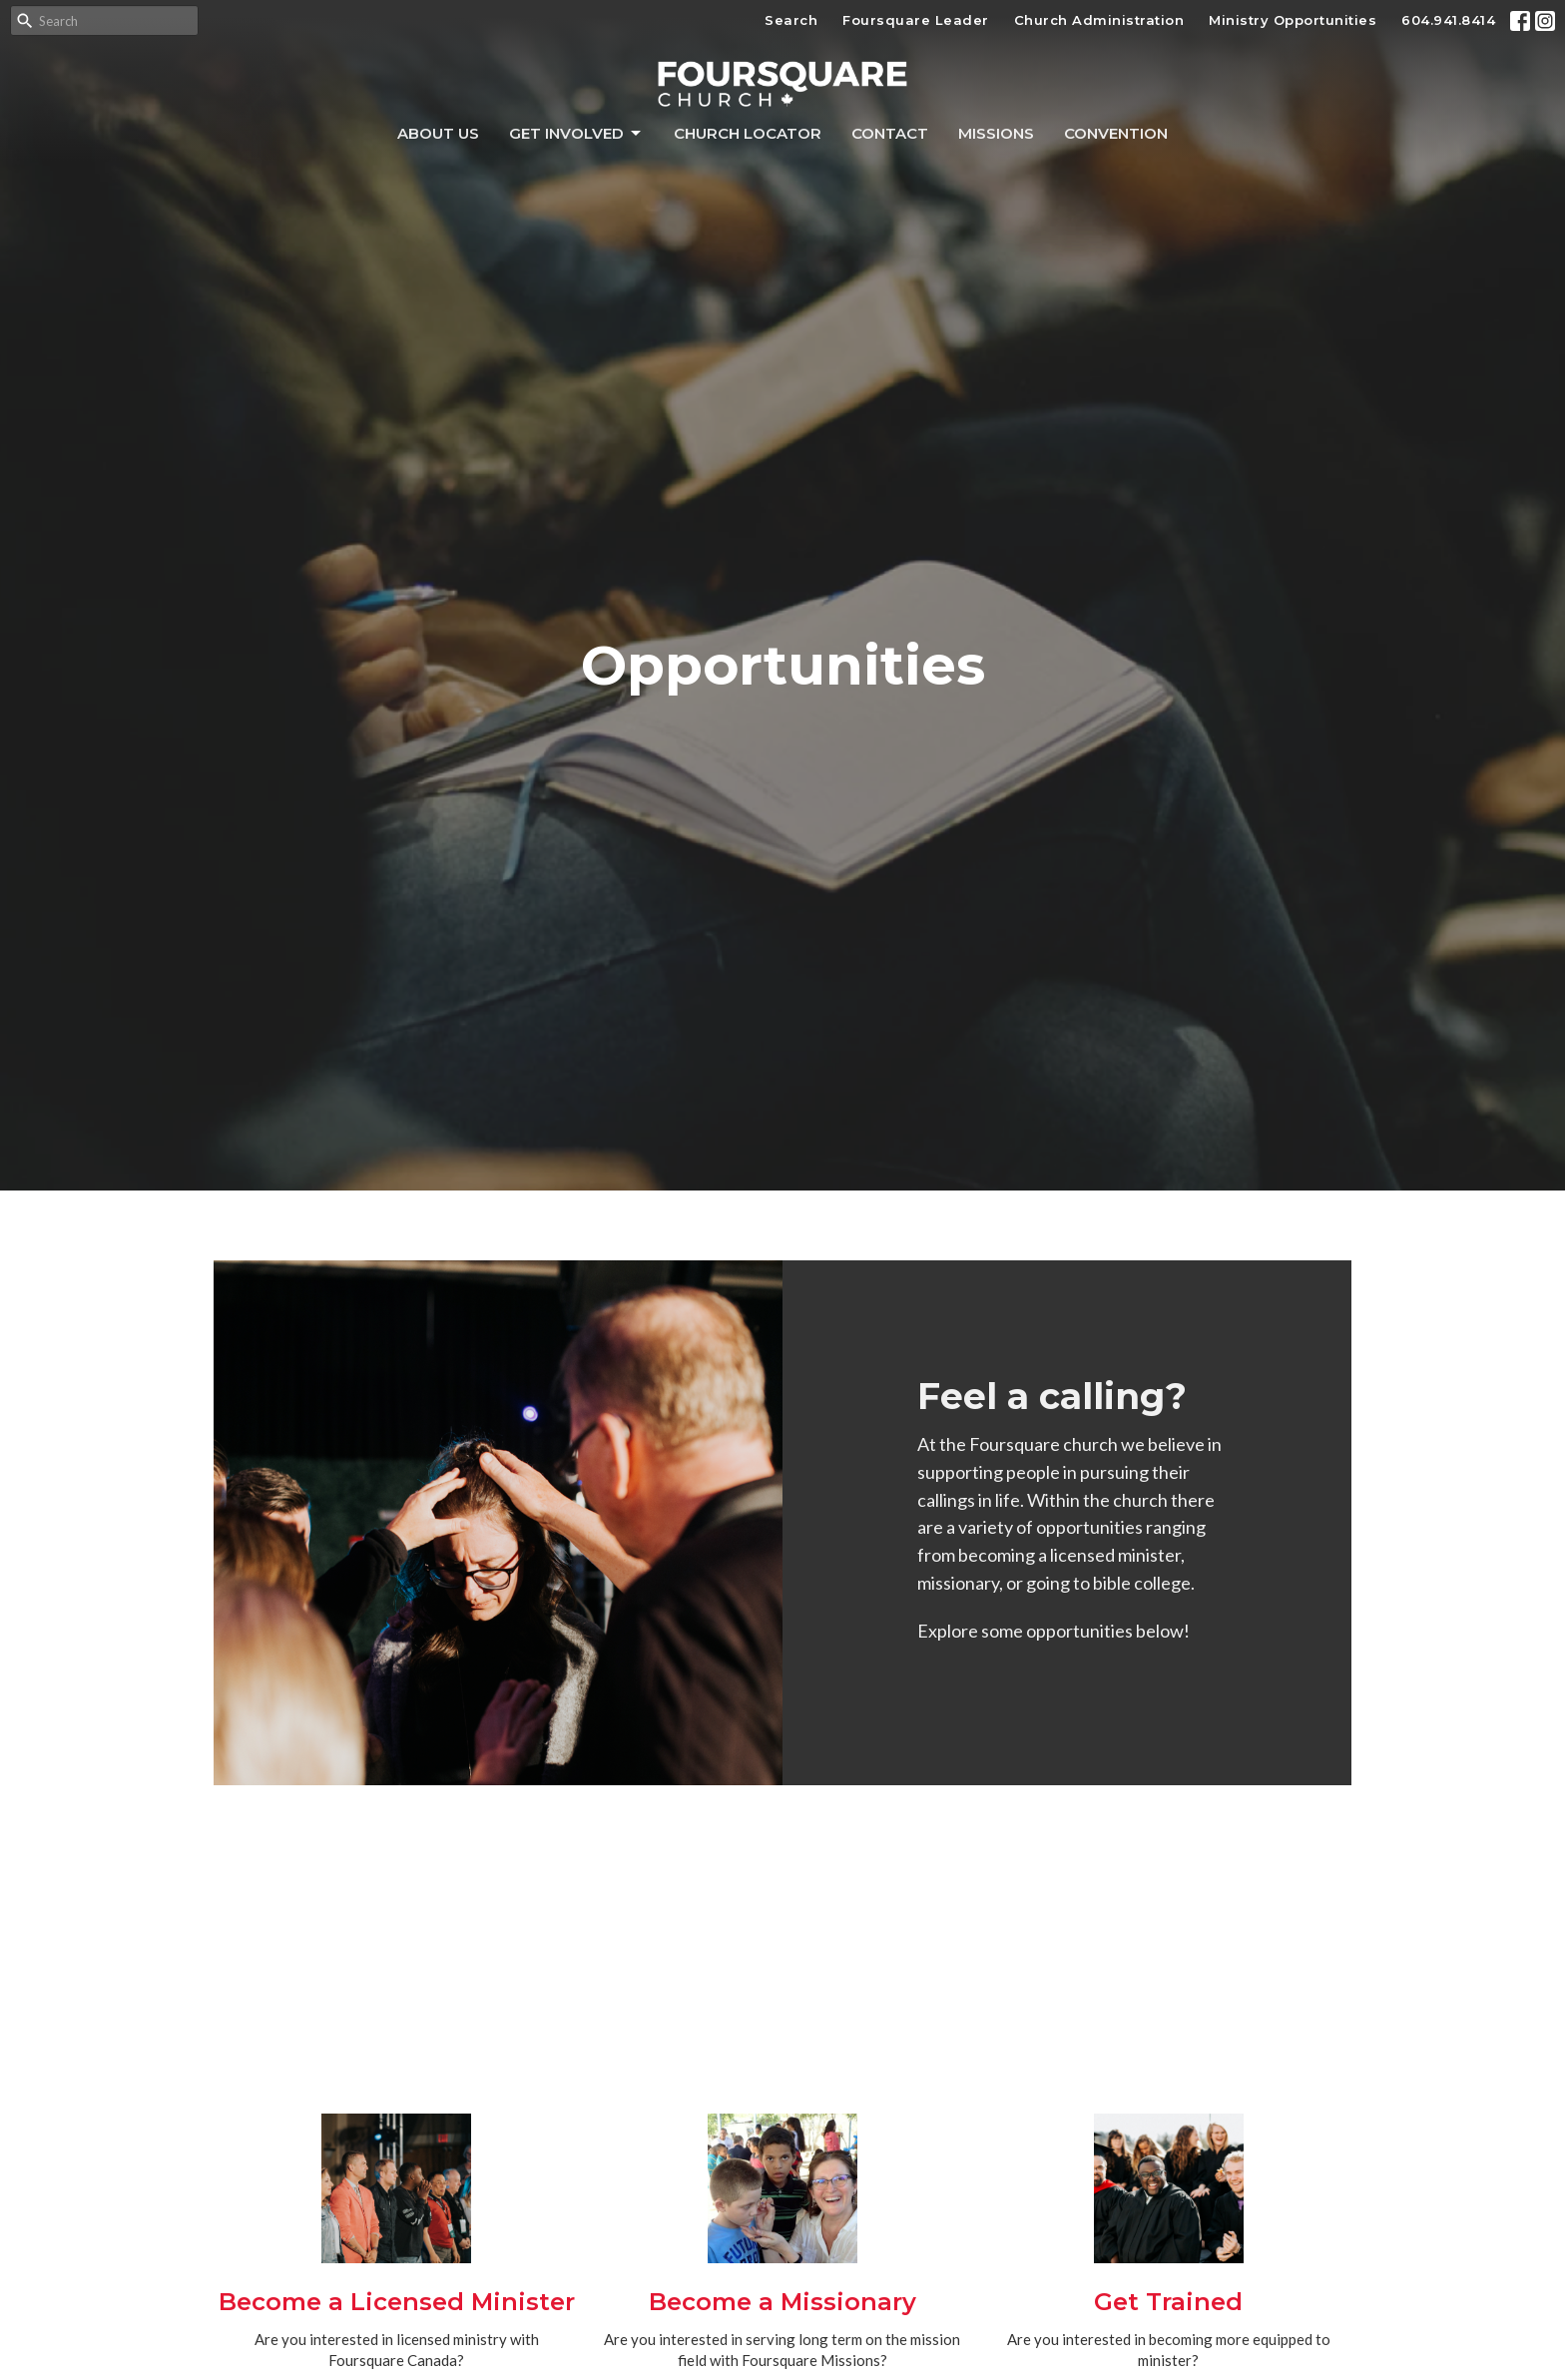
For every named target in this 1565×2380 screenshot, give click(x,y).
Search (791, 20)
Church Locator (747, 133)
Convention (1116, 133)
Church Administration (1099, 20)
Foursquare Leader (915, 20)
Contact (889, 133)
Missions (996, 133)
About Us (438, 133)
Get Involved (576, 134)
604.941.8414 (1448, 20)
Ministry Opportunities (1292, 20)
